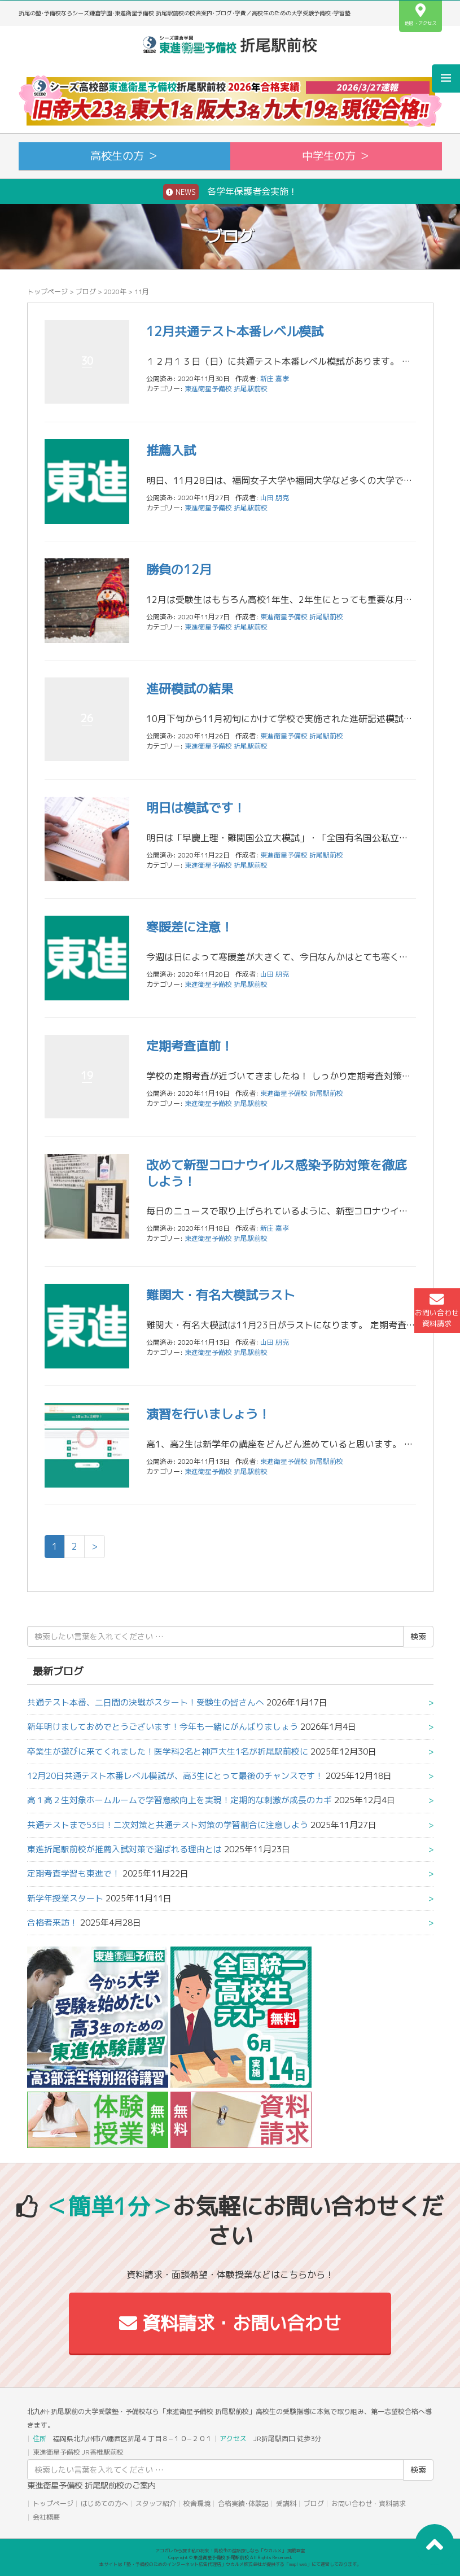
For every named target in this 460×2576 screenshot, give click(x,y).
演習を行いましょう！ (208, 1414)
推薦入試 (171, 450)
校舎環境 (197, 2503)
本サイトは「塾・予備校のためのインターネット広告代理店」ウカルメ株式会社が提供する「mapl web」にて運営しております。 (230, 2564)
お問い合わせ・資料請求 (368, 2503)
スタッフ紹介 (155, 2503)
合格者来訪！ (52, 1922)
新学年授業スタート (65, 1898)
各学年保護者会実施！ (230, 192)
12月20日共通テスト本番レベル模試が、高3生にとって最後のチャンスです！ (175, 1776)
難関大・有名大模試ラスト (220, 1295)
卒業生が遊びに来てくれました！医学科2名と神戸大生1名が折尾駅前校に (167, 1751)
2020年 (115, 291)
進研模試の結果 (189, 688)
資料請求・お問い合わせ (230, 2323)
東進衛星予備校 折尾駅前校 (226, 388)
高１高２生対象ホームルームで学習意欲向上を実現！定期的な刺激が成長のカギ (179, 1800)
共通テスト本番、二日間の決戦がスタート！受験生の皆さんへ (145, 1702)
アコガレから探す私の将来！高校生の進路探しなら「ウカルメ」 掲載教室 (230, 2550)
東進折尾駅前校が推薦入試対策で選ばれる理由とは (124, 1849)
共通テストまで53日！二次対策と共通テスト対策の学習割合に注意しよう (167, 1825)
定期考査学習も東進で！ (73, 1873)
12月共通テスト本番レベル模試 (234, 331)
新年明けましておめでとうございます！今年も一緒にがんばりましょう (162, 1727)
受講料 (286, 2503)
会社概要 (46, 2517)
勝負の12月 (179, 569)
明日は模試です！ (196, 807)
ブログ (86, 291)
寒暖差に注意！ (189, 926)
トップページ (47, 291)
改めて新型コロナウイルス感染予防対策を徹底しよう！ (276, 1173)
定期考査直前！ (189, 1046)
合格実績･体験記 (243, 2503)
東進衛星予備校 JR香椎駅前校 (78, 2452)
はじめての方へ (104, 2503)
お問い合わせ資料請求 (437, 1310)
